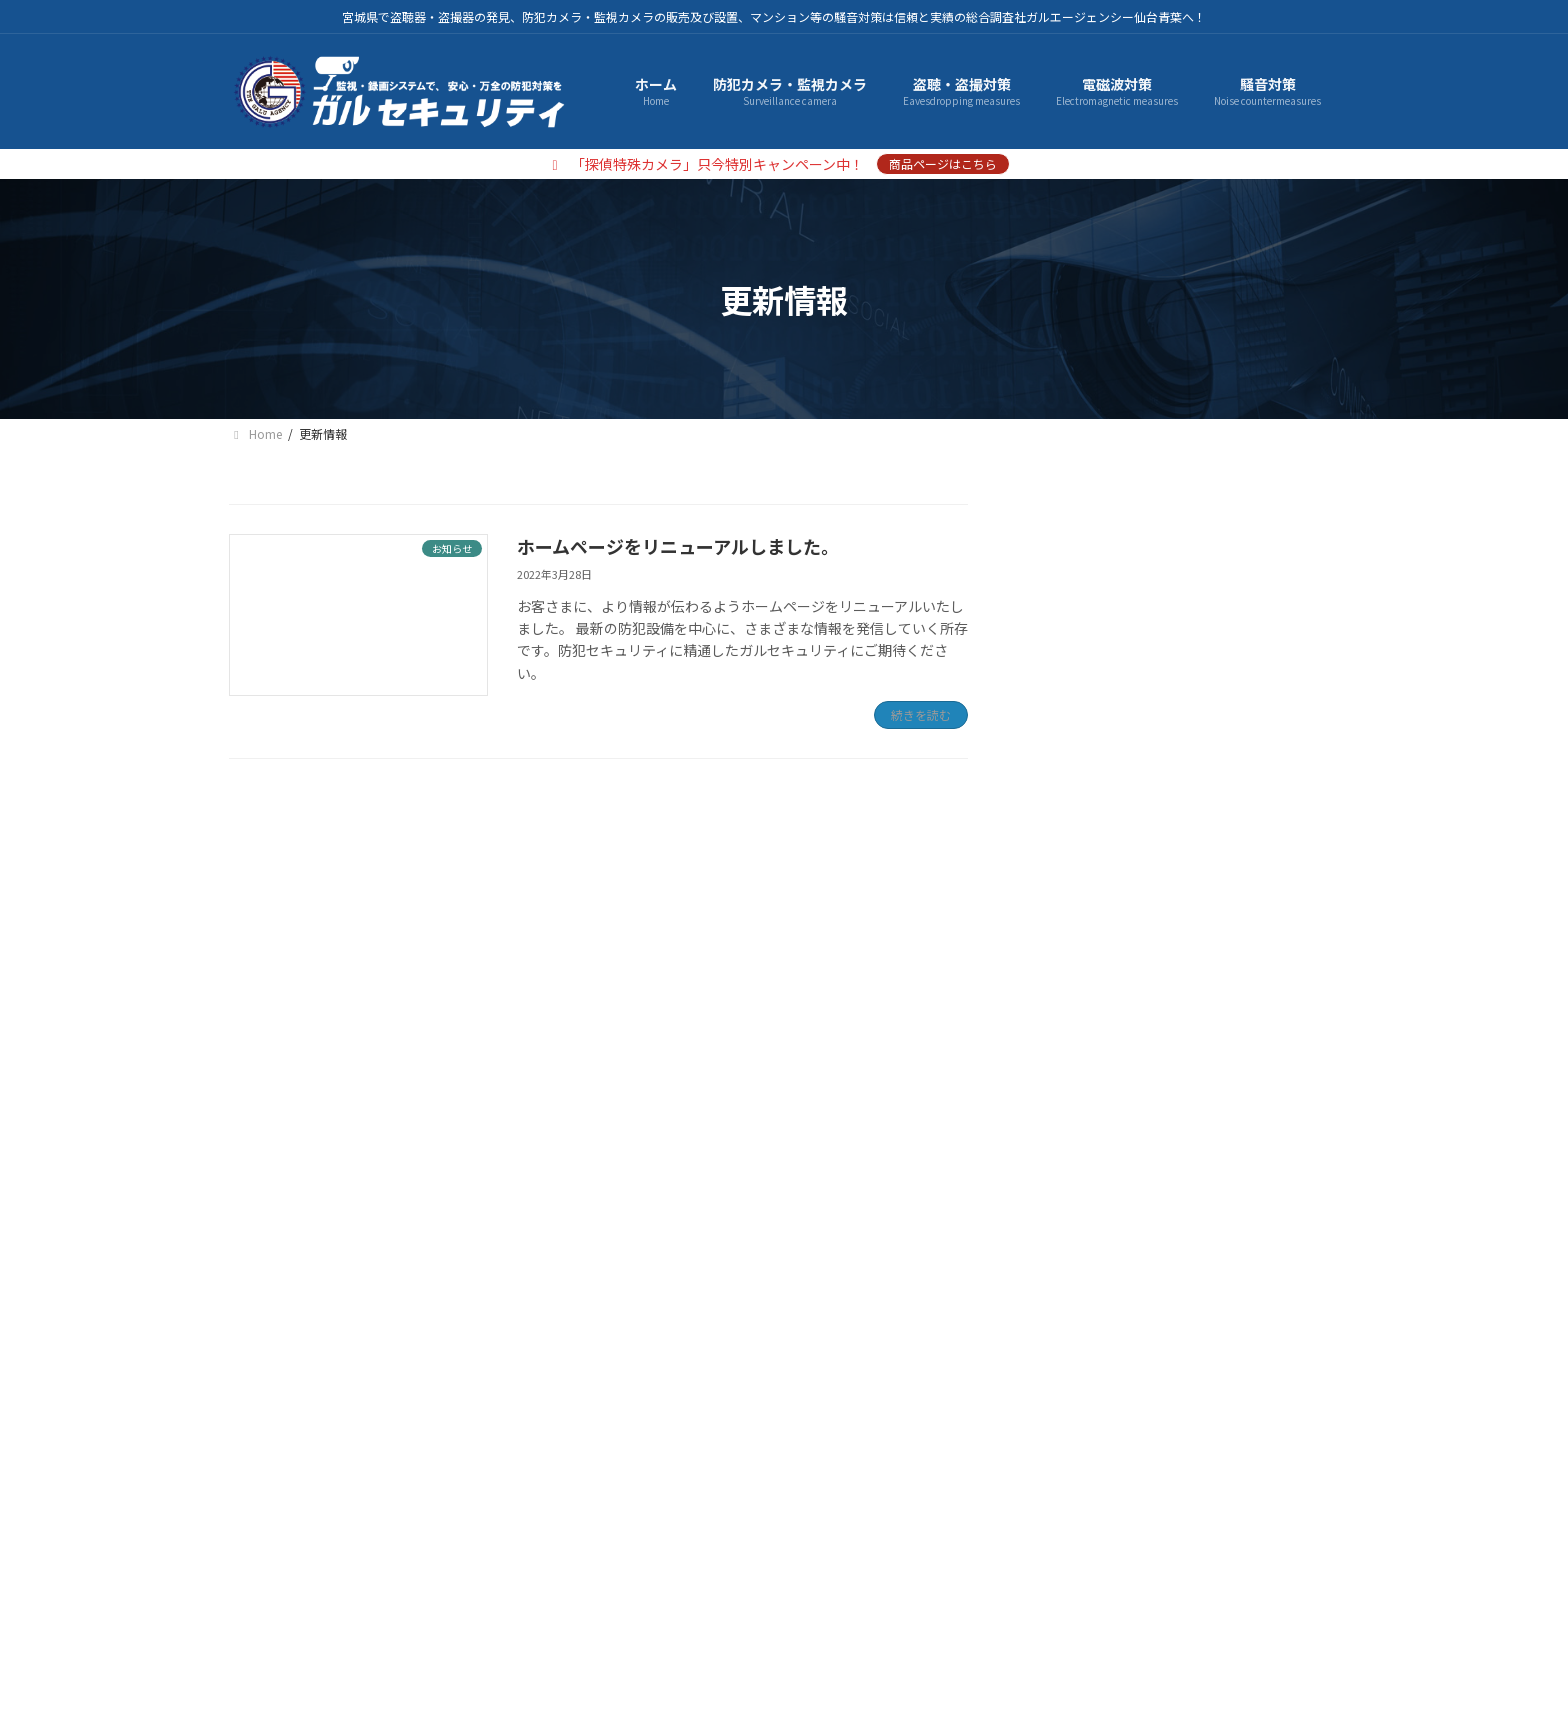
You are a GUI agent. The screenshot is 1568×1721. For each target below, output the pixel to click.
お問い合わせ (715, 1534)
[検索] (1314, 747)
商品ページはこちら (943, 163)
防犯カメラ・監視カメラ (1122, 549)
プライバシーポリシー (425, 1534)
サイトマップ (584, 1534)
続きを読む (921, 714)
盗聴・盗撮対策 (1094, 590)
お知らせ (1073, 1019)
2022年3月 (1079, 1117)
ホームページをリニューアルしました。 (678, 546)
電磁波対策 (1080, 631)
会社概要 (280, 1534)
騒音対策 (1073, 671)
